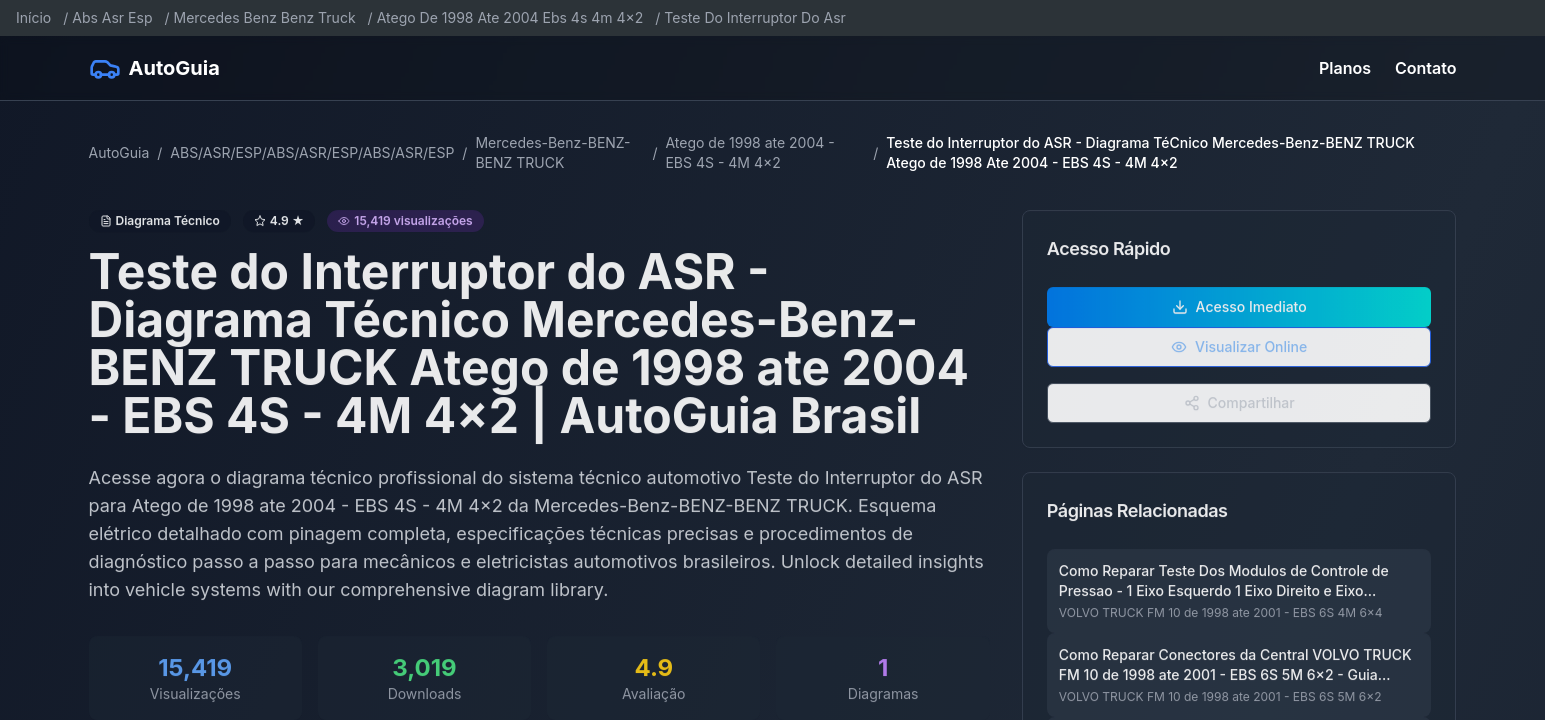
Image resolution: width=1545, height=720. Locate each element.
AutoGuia (119, 152)
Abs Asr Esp (112, 17)
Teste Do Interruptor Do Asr (755, 17)
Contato (1425, 68)
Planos (1345, 68)
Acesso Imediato (1239, 320)
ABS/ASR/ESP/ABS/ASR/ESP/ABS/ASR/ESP (312, 152)
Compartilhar (1239, 416)
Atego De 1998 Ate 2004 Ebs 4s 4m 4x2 (510, 17)
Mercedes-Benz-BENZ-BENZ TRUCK (552, 152)
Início (33, 17)
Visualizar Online (1239, 360)
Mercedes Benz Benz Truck (265, 17)
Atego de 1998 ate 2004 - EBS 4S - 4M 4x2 (749, 152)
